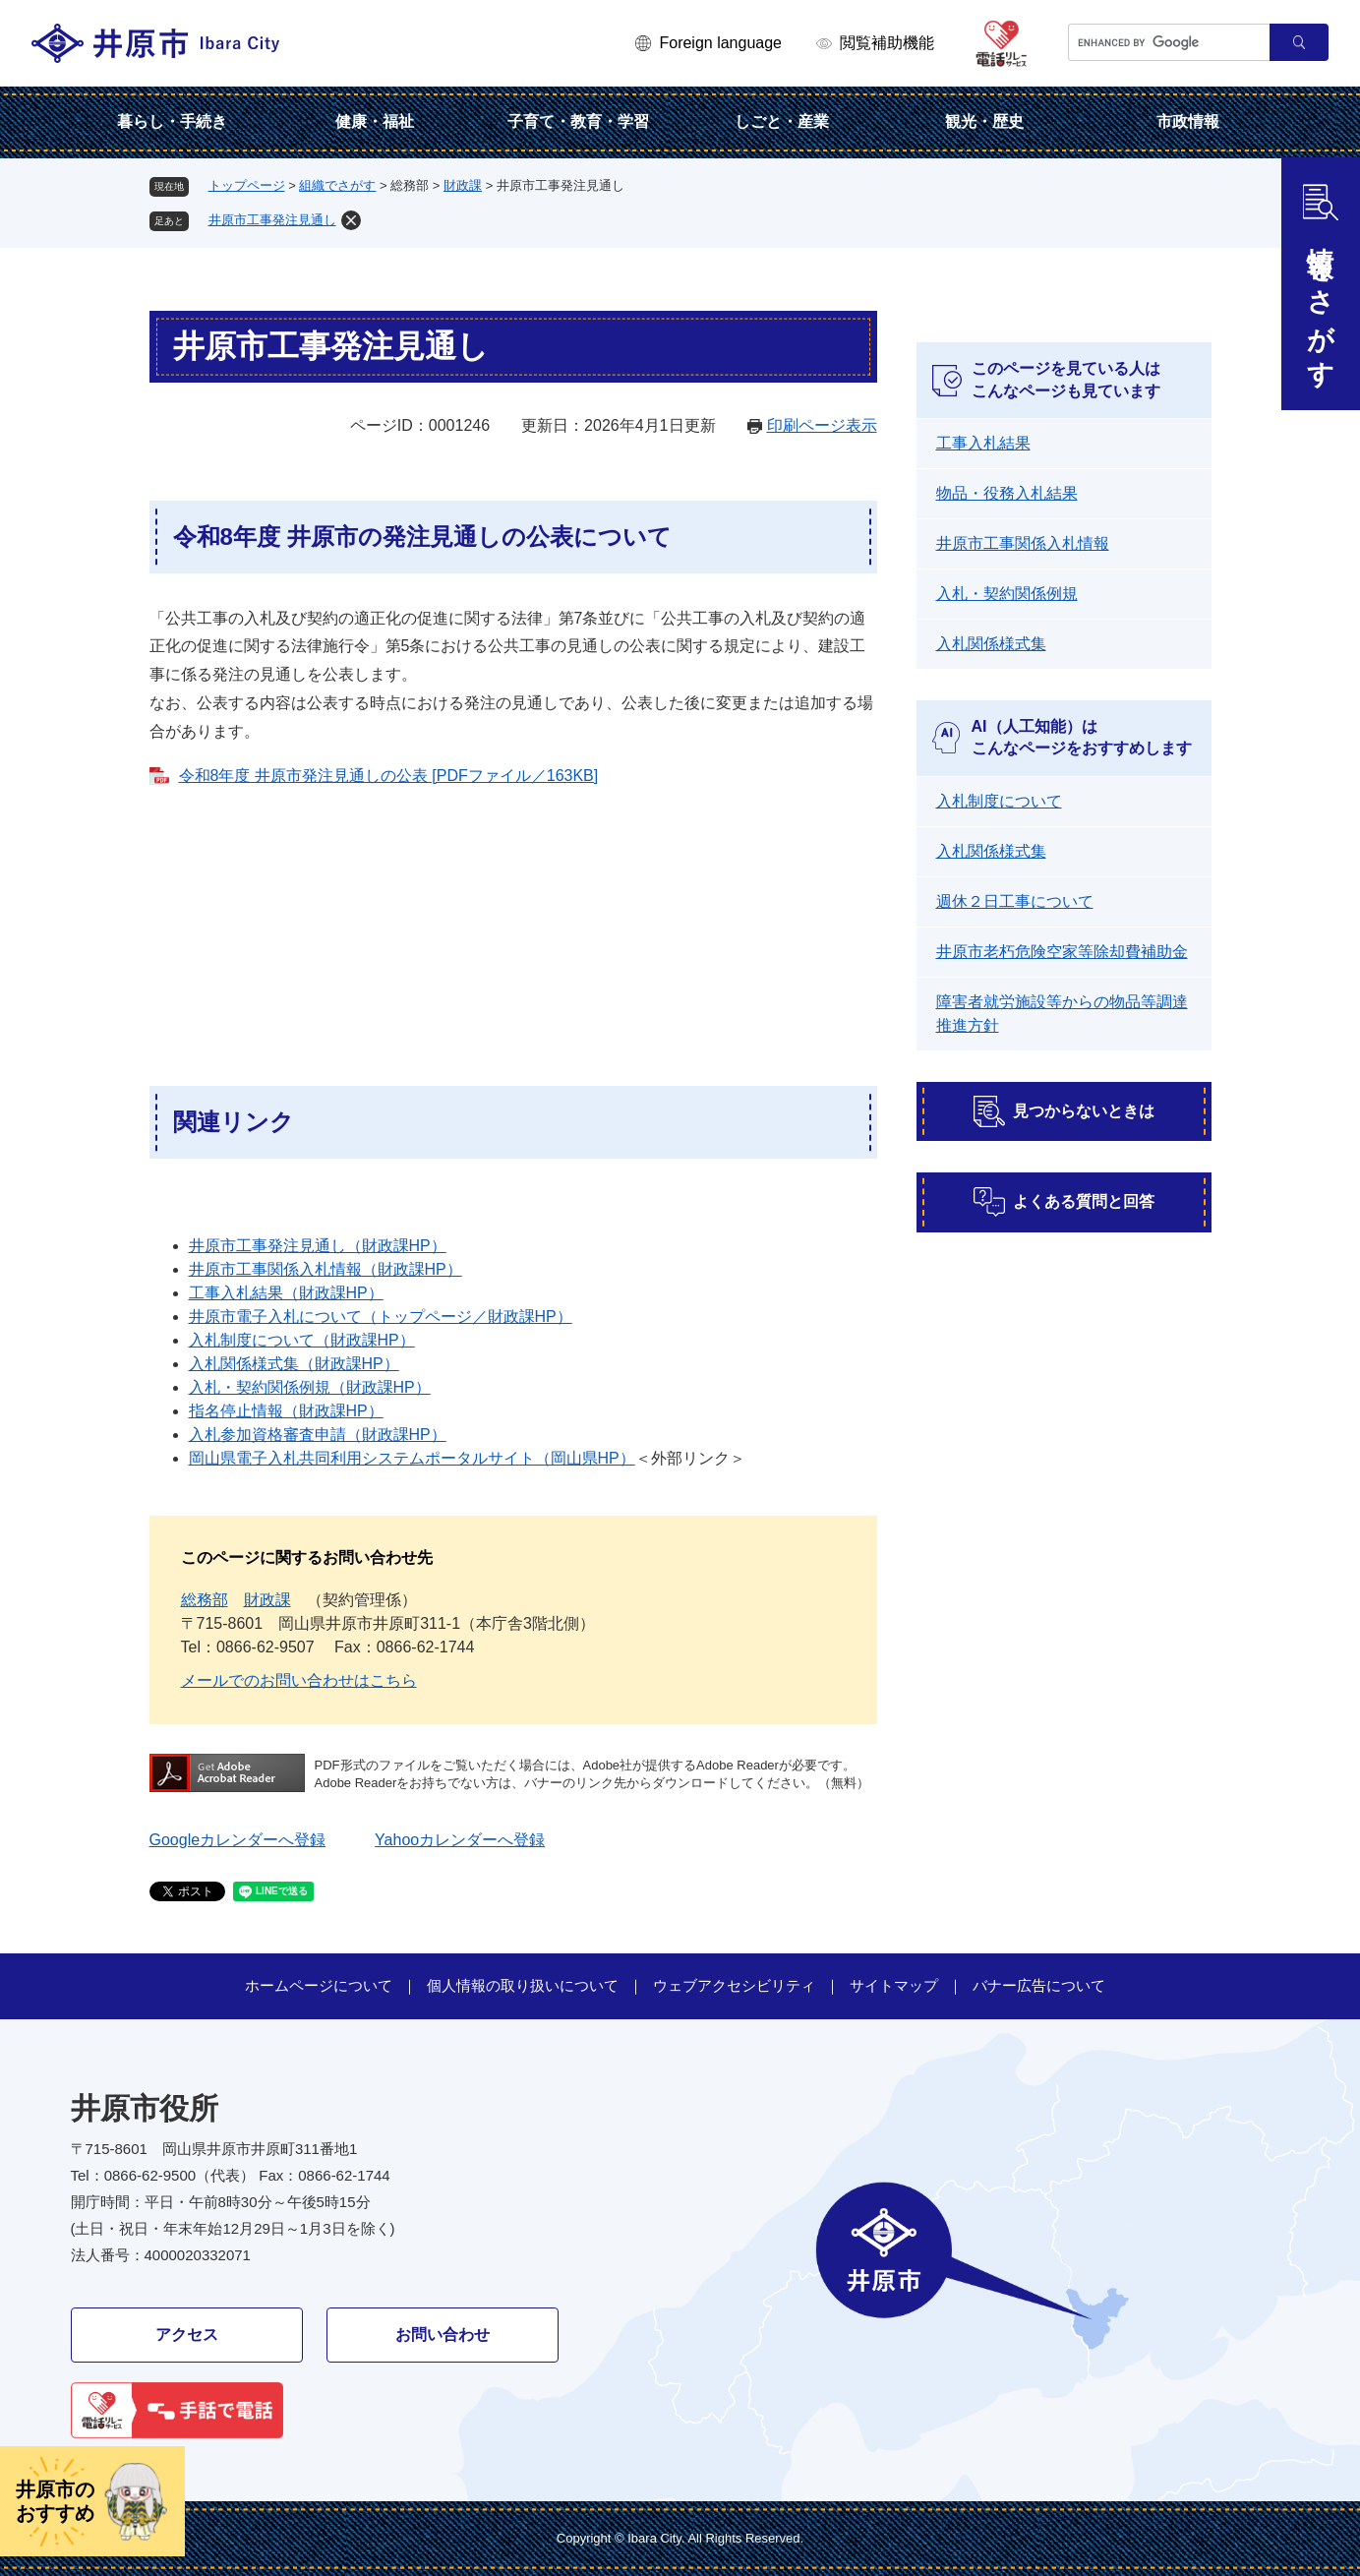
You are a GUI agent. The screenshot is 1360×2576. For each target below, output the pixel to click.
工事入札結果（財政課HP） (286, 1293)
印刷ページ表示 (822, 425)
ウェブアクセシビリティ (734, 1985)
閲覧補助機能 (887, 42)
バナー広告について (1039, 1985)
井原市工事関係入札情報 (1022, 543)
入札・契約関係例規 (1007, 593)
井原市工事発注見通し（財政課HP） (317, 1245)
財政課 (462, 185)
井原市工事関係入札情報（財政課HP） (325, 1269)
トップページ (246, 185)
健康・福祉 (374, 121)
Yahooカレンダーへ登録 (460, 1839)
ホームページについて (318, 1985)
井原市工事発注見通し (272, 219)
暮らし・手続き (172, 121)
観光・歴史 (984, 121)
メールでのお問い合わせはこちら (299, 1680)
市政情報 (1187, 121)
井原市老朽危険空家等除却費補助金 (1062, 951)
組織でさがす (337, 185)
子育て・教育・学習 (578, 121)
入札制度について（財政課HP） (302, 1340)
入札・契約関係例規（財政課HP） (310, 1387)
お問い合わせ (442, 2334)
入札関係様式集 (991, 643)
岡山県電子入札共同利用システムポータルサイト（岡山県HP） (412, 1458)
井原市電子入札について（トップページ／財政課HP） (380, 1316)
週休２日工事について (1015, 901)
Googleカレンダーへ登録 (237, 1839)
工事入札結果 (983, 443)
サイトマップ (894, 1985)
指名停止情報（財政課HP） (286, 1411)
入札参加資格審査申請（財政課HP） (317, 1434)
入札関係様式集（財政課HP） (294, 1363)
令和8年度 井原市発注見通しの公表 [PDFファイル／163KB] (389, 775)
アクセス (186, 2334)
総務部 (204, 1599)
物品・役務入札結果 (1007, 493)
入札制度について (999, 801)
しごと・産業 (782, 121)
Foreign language (720, 42)
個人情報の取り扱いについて (523, 1985)
